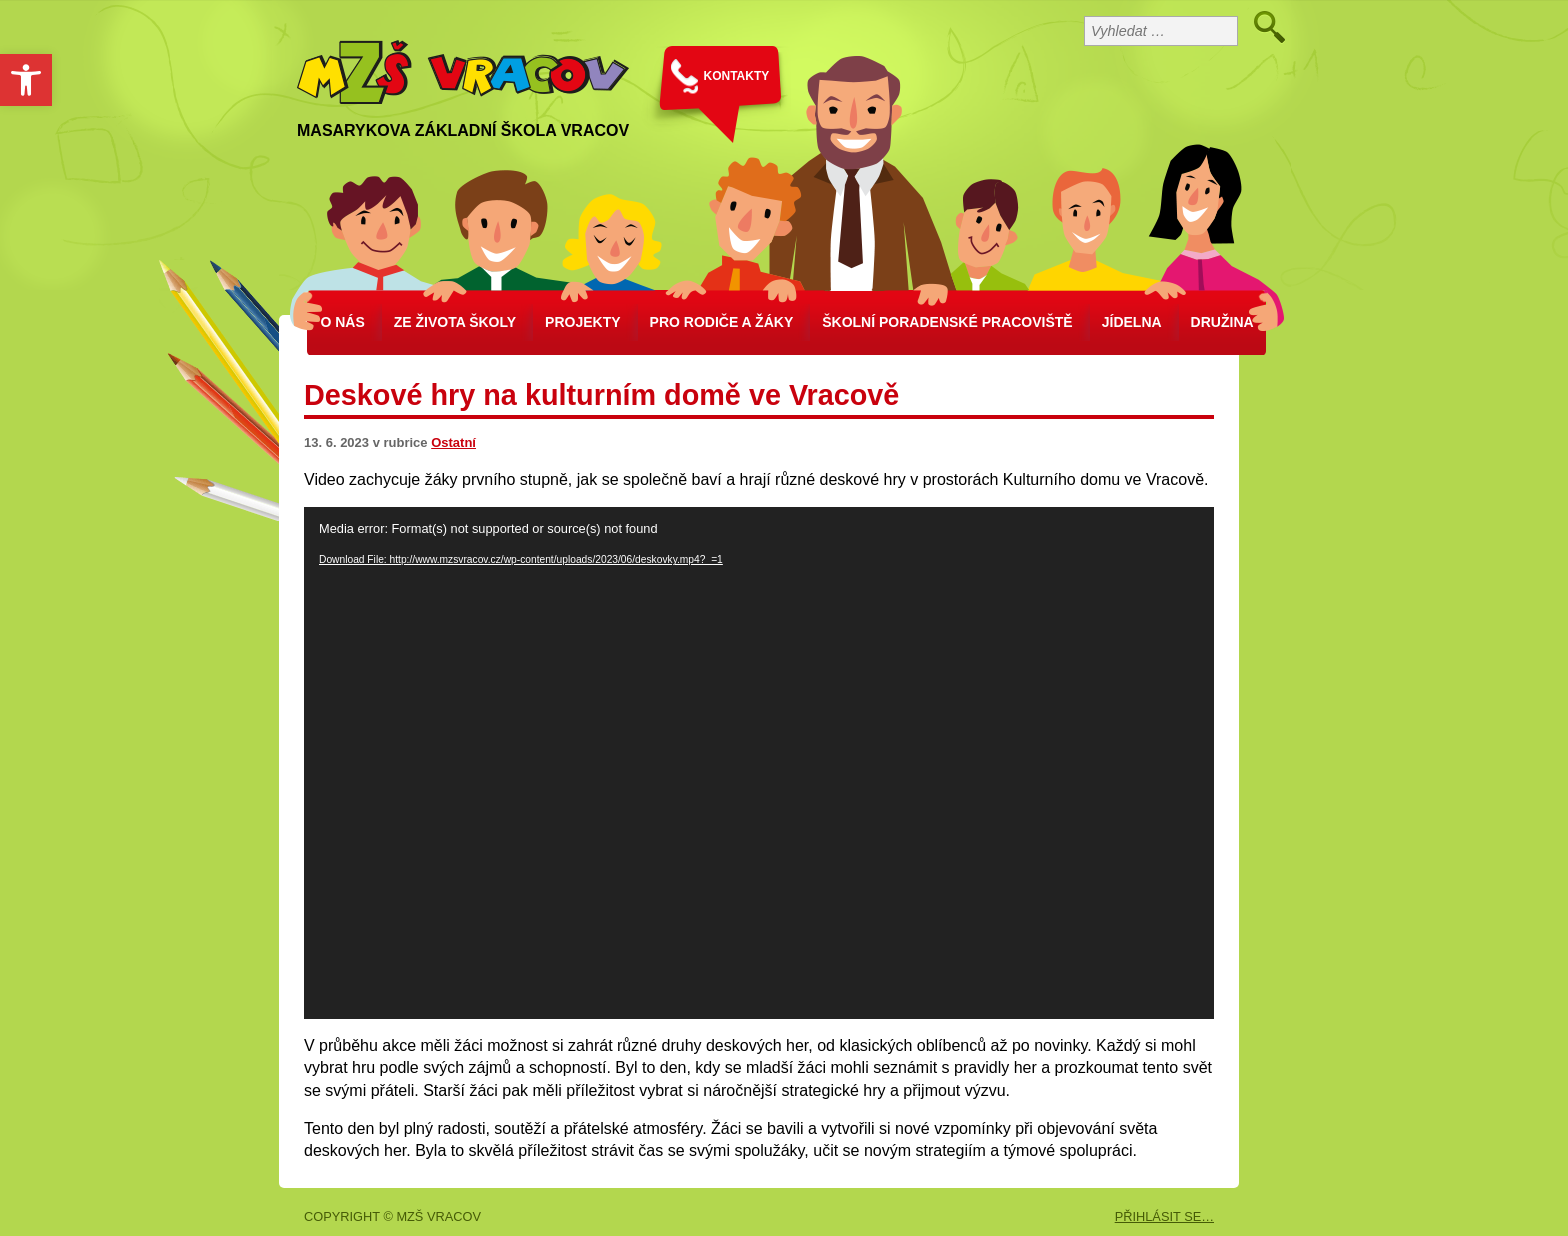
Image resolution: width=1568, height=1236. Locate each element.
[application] (759, 763)
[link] (26, 80)
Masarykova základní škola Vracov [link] (463, 130)
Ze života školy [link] (455, 322)
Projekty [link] (582, 322)
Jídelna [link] (1132, 322)
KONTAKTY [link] (737, 76)
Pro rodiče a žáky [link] (722, 322)
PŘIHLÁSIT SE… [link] (1164, 1216)
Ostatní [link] (453, 442)
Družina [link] (1222, 322)
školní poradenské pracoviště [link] (947, 322)
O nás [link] (342, 322)
